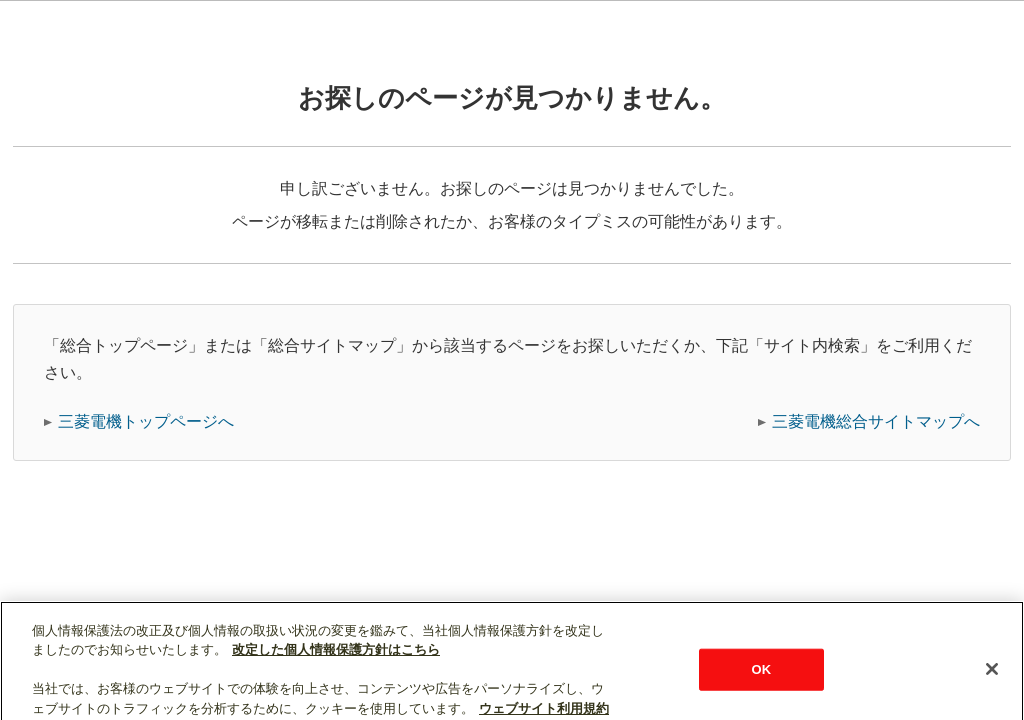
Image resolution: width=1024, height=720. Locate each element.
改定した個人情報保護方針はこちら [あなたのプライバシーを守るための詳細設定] (336, 657)
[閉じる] (992, 677)
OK (762, 677)
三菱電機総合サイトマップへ (876, 421)
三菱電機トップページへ (146, 421)
